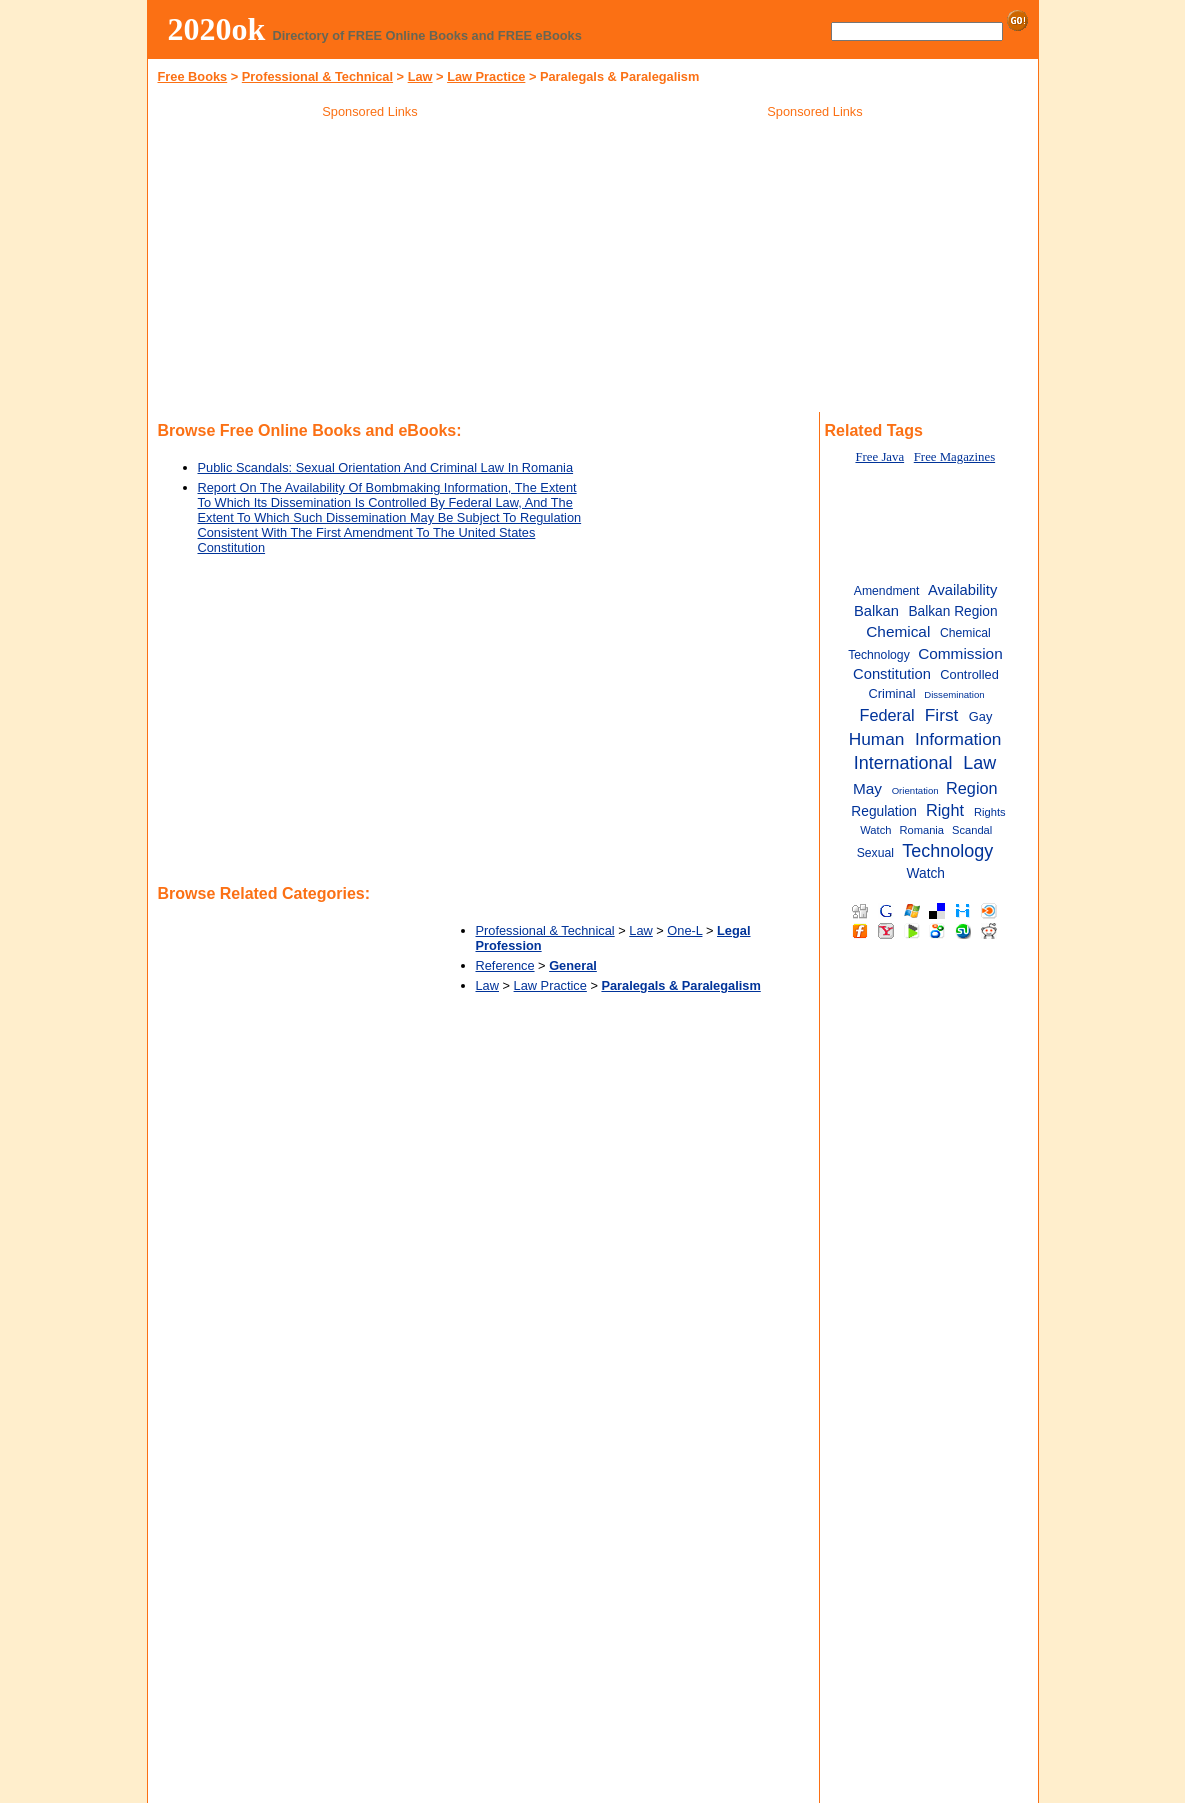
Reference (505, 965)
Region (972, 788)
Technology (947, 851)
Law (420, 76)
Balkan (876, 611)
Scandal (972, 830)
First (942, 715)
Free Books (193, 76)
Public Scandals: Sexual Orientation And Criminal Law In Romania (386, 467)
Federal (887, 715)
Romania (921, 830)
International (903, 763)
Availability (962, 590)
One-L (684, 930)
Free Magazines (954, 457)
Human (877, 739)
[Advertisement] (370, 269)
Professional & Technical (317, 76)
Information (958, 739)
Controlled (969, 674)
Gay (981, 716)
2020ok (217, 29)
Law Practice (486, 76)
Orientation (915, 790)
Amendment (887, 591)
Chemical (898, 631)
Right (945, 810)
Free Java (879, 457)
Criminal (892, 693)
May (867, 788)
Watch (926, 873)
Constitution (892, 674)
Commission (960, 653)
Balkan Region (952, 611)
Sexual (875, 853)
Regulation (884, 811)
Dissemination (954, 694)
